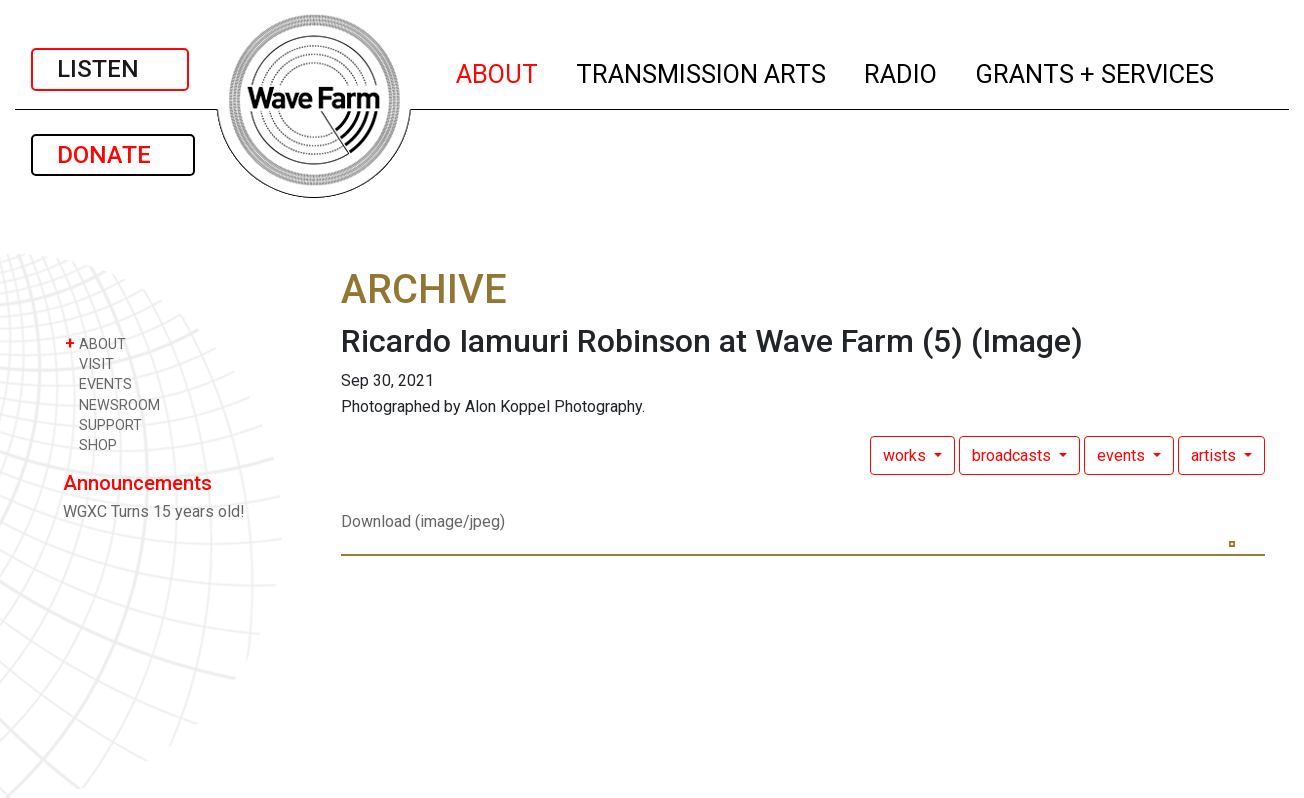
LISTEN (110, 69)
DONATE (113, 155)
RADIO (901, 71)
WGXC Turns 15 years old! (154, 511)
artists (1215, 455)
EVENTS (98, 383)
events (1123, 455)
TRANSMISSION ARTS (702, 71)
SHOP (91, 444)
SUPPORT (103, 424)
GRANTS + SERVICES (1095, 71)
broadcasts (1013, 455)
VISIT (89, 363)
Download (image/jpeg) (423, 521)
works (906, 455)
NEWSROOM (112, 404)
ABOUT (498, 71)
